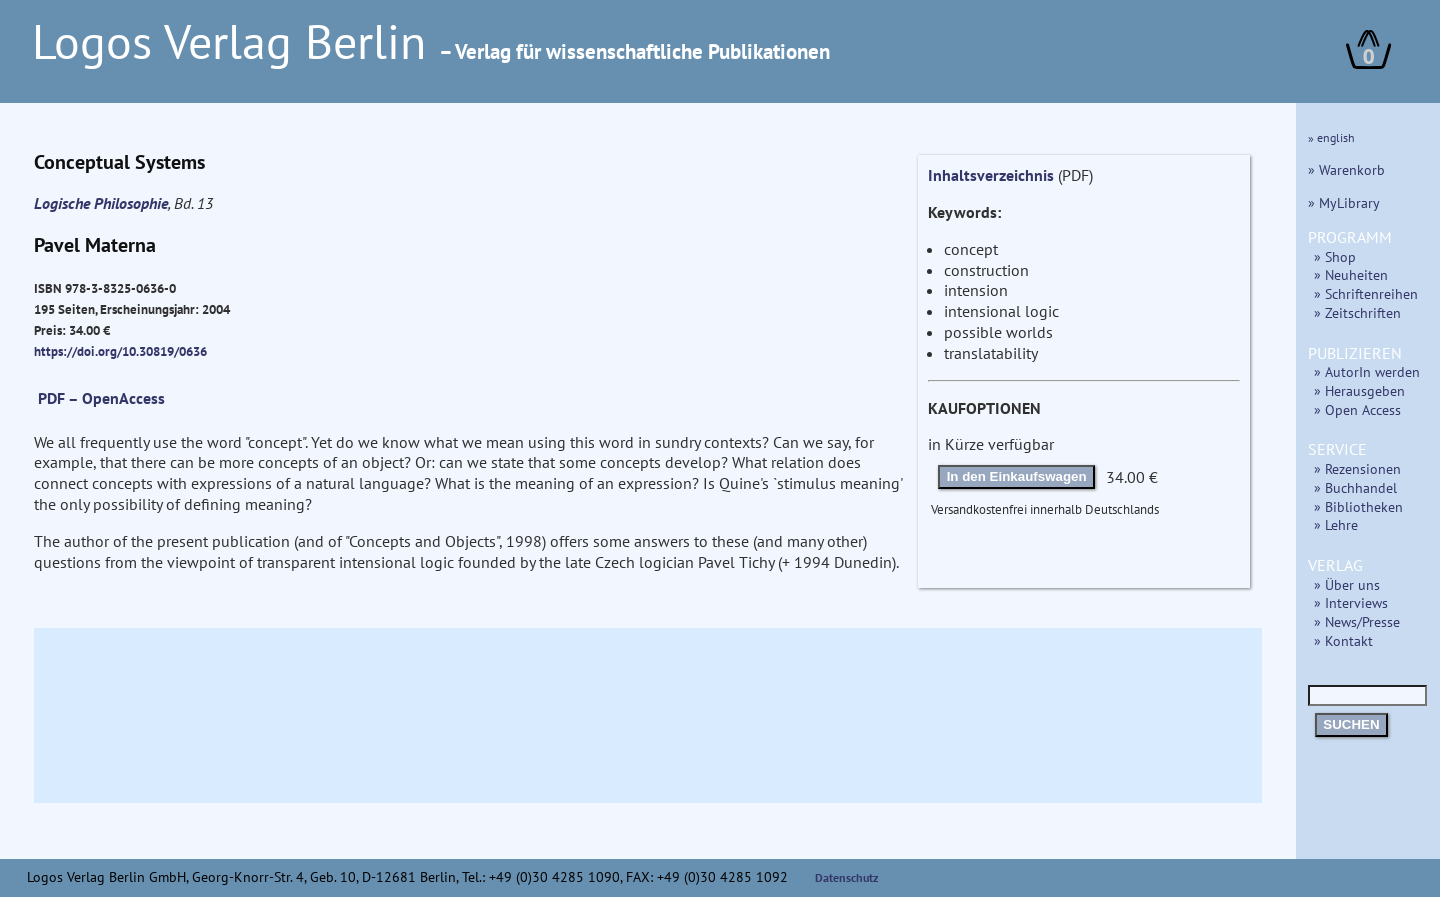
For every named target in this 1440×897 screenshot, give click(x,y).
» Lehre (1336, 524)
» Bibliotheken (1358, 506)
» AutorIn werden (1367, 371)
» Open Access (1357, 409)
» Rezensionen (1357, 468)
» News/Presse (1357, 621)
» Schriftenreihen (1366, 293)
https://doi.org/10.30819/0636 (120, 351)
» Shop (1335, 256)
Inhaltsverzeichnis (991, 175)
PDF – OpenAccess (101, 398)
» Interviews (1351, 602)
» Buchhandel (1355, 487)
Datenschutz (847, 877)
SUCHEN (1351, 724)
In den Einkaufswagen (1017, 476)
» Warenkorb (1346, 169)
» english (1331, 137)
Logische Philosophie (101, 203)
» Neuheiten (1351, 274)
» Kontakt (1343, 640)
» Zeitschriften (1357, 312)
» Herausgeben (1359, 390)
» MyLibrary (1344, 202)
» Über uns (1347, 584)
